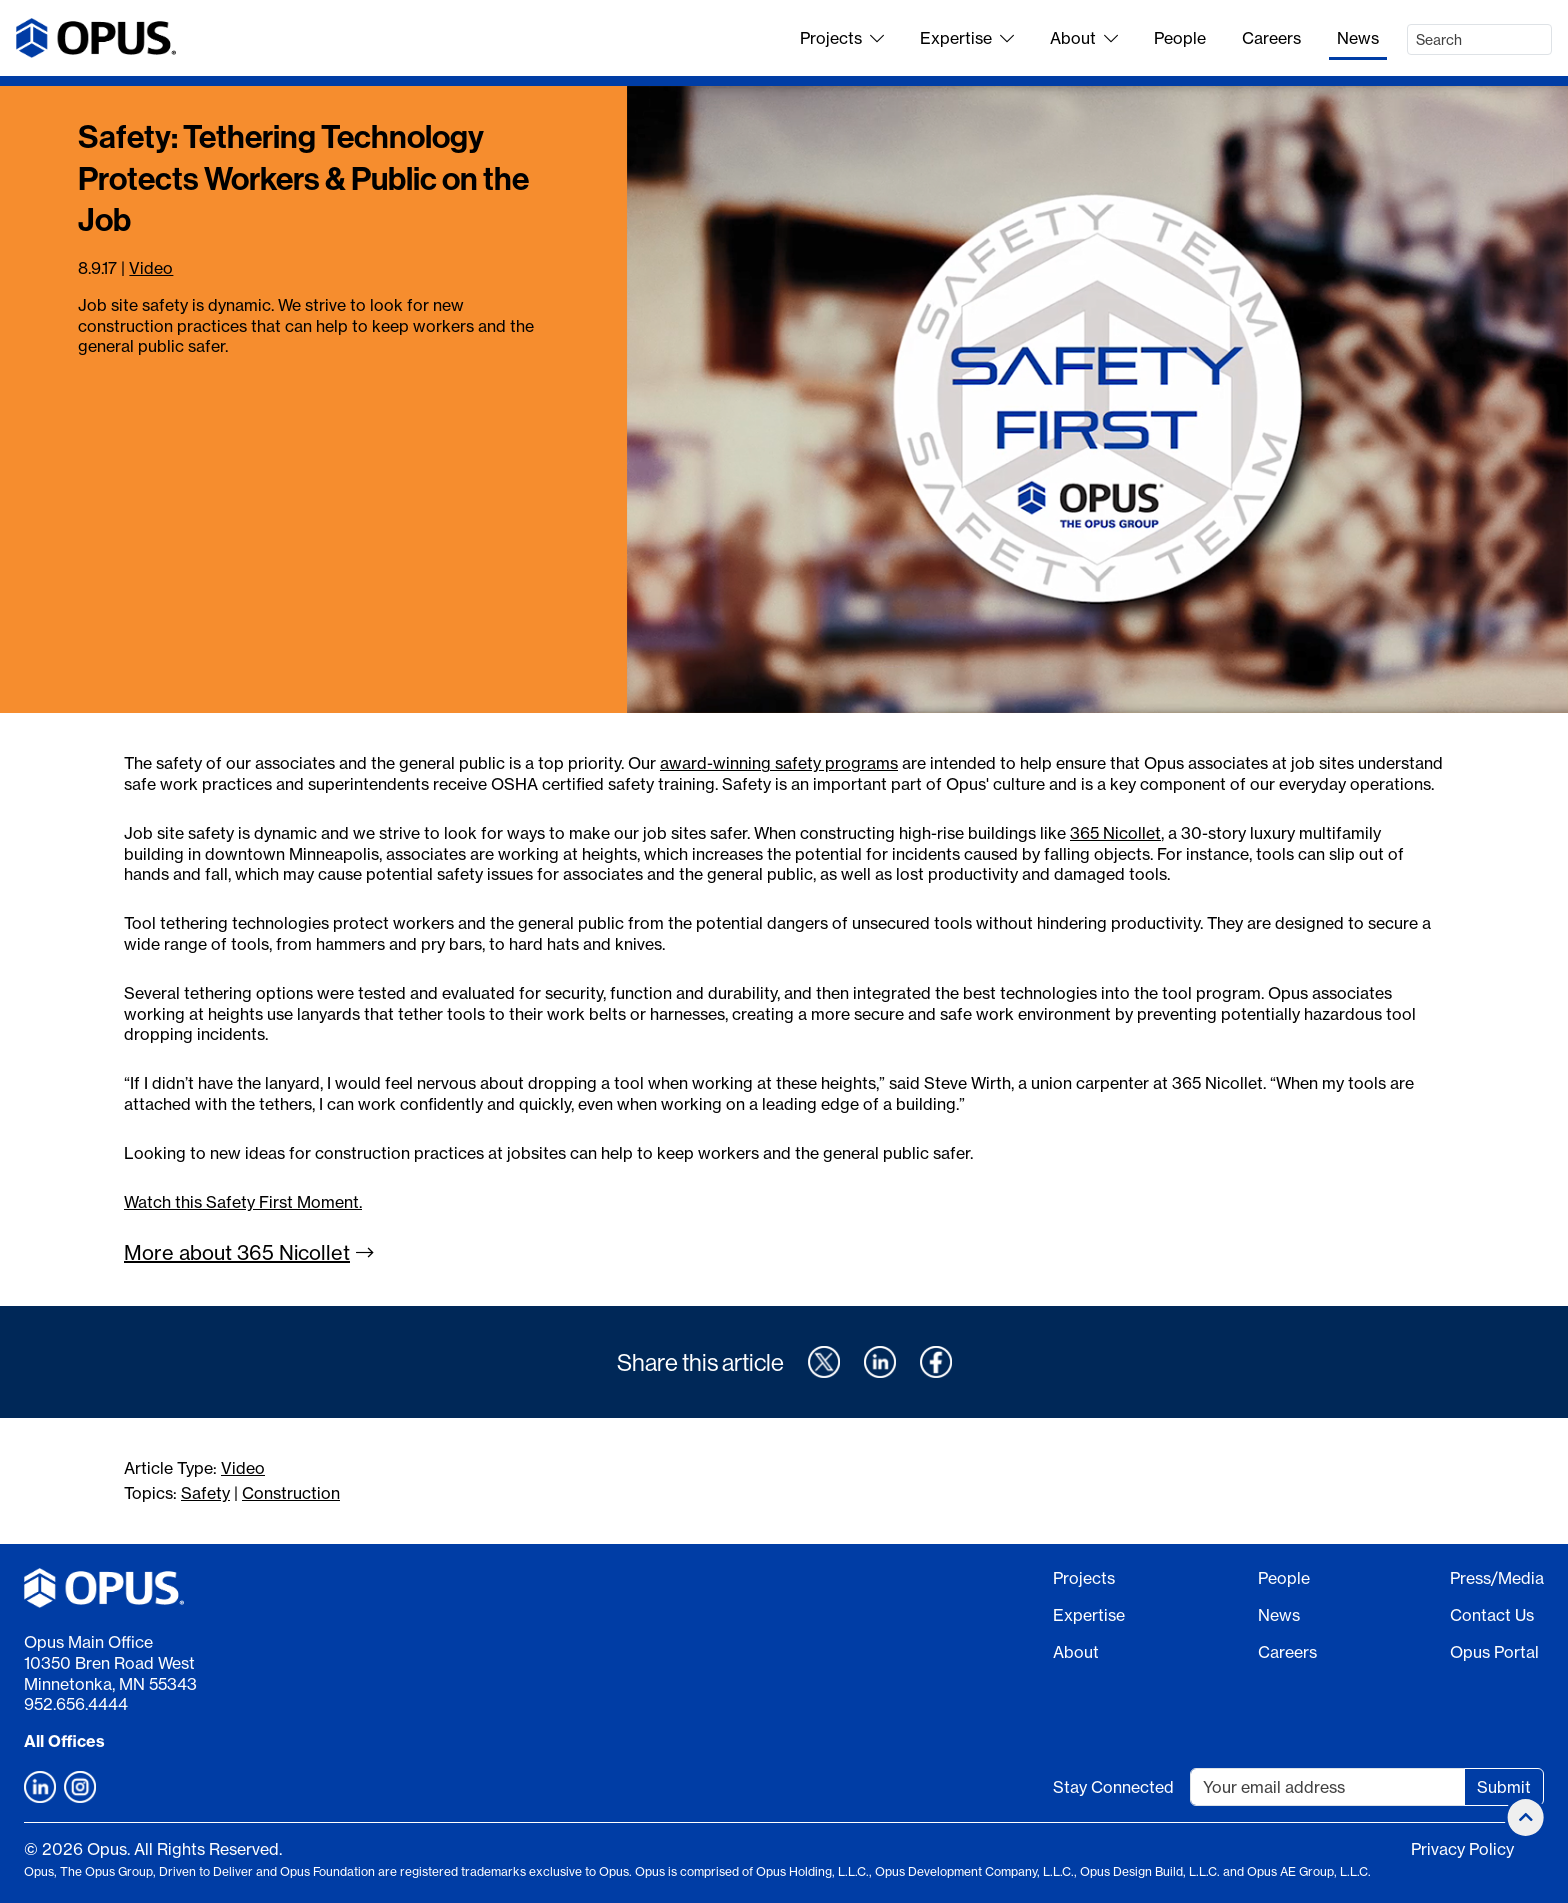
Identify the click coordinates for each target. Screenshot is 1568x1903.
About (1084, 38)
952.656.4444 (76, 1704)
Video (151, 268)
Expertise (967, 38)
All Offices (64, 1741)
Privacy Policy (1462, 1849)
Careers (1271, 38)
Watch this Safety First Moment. (243, 1202)
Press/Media (1497, 1578)
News (1358, 38)
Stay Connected (1113, 1787)
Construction (291, 1493)
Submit (1504, 1787)
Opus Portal (1494, 1652)
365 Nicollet (1115, 833)
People (1180, 38)
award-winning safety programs (779, 763)
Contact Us (1492, 1615)
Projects (842, 38)
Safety (205, 1493)
